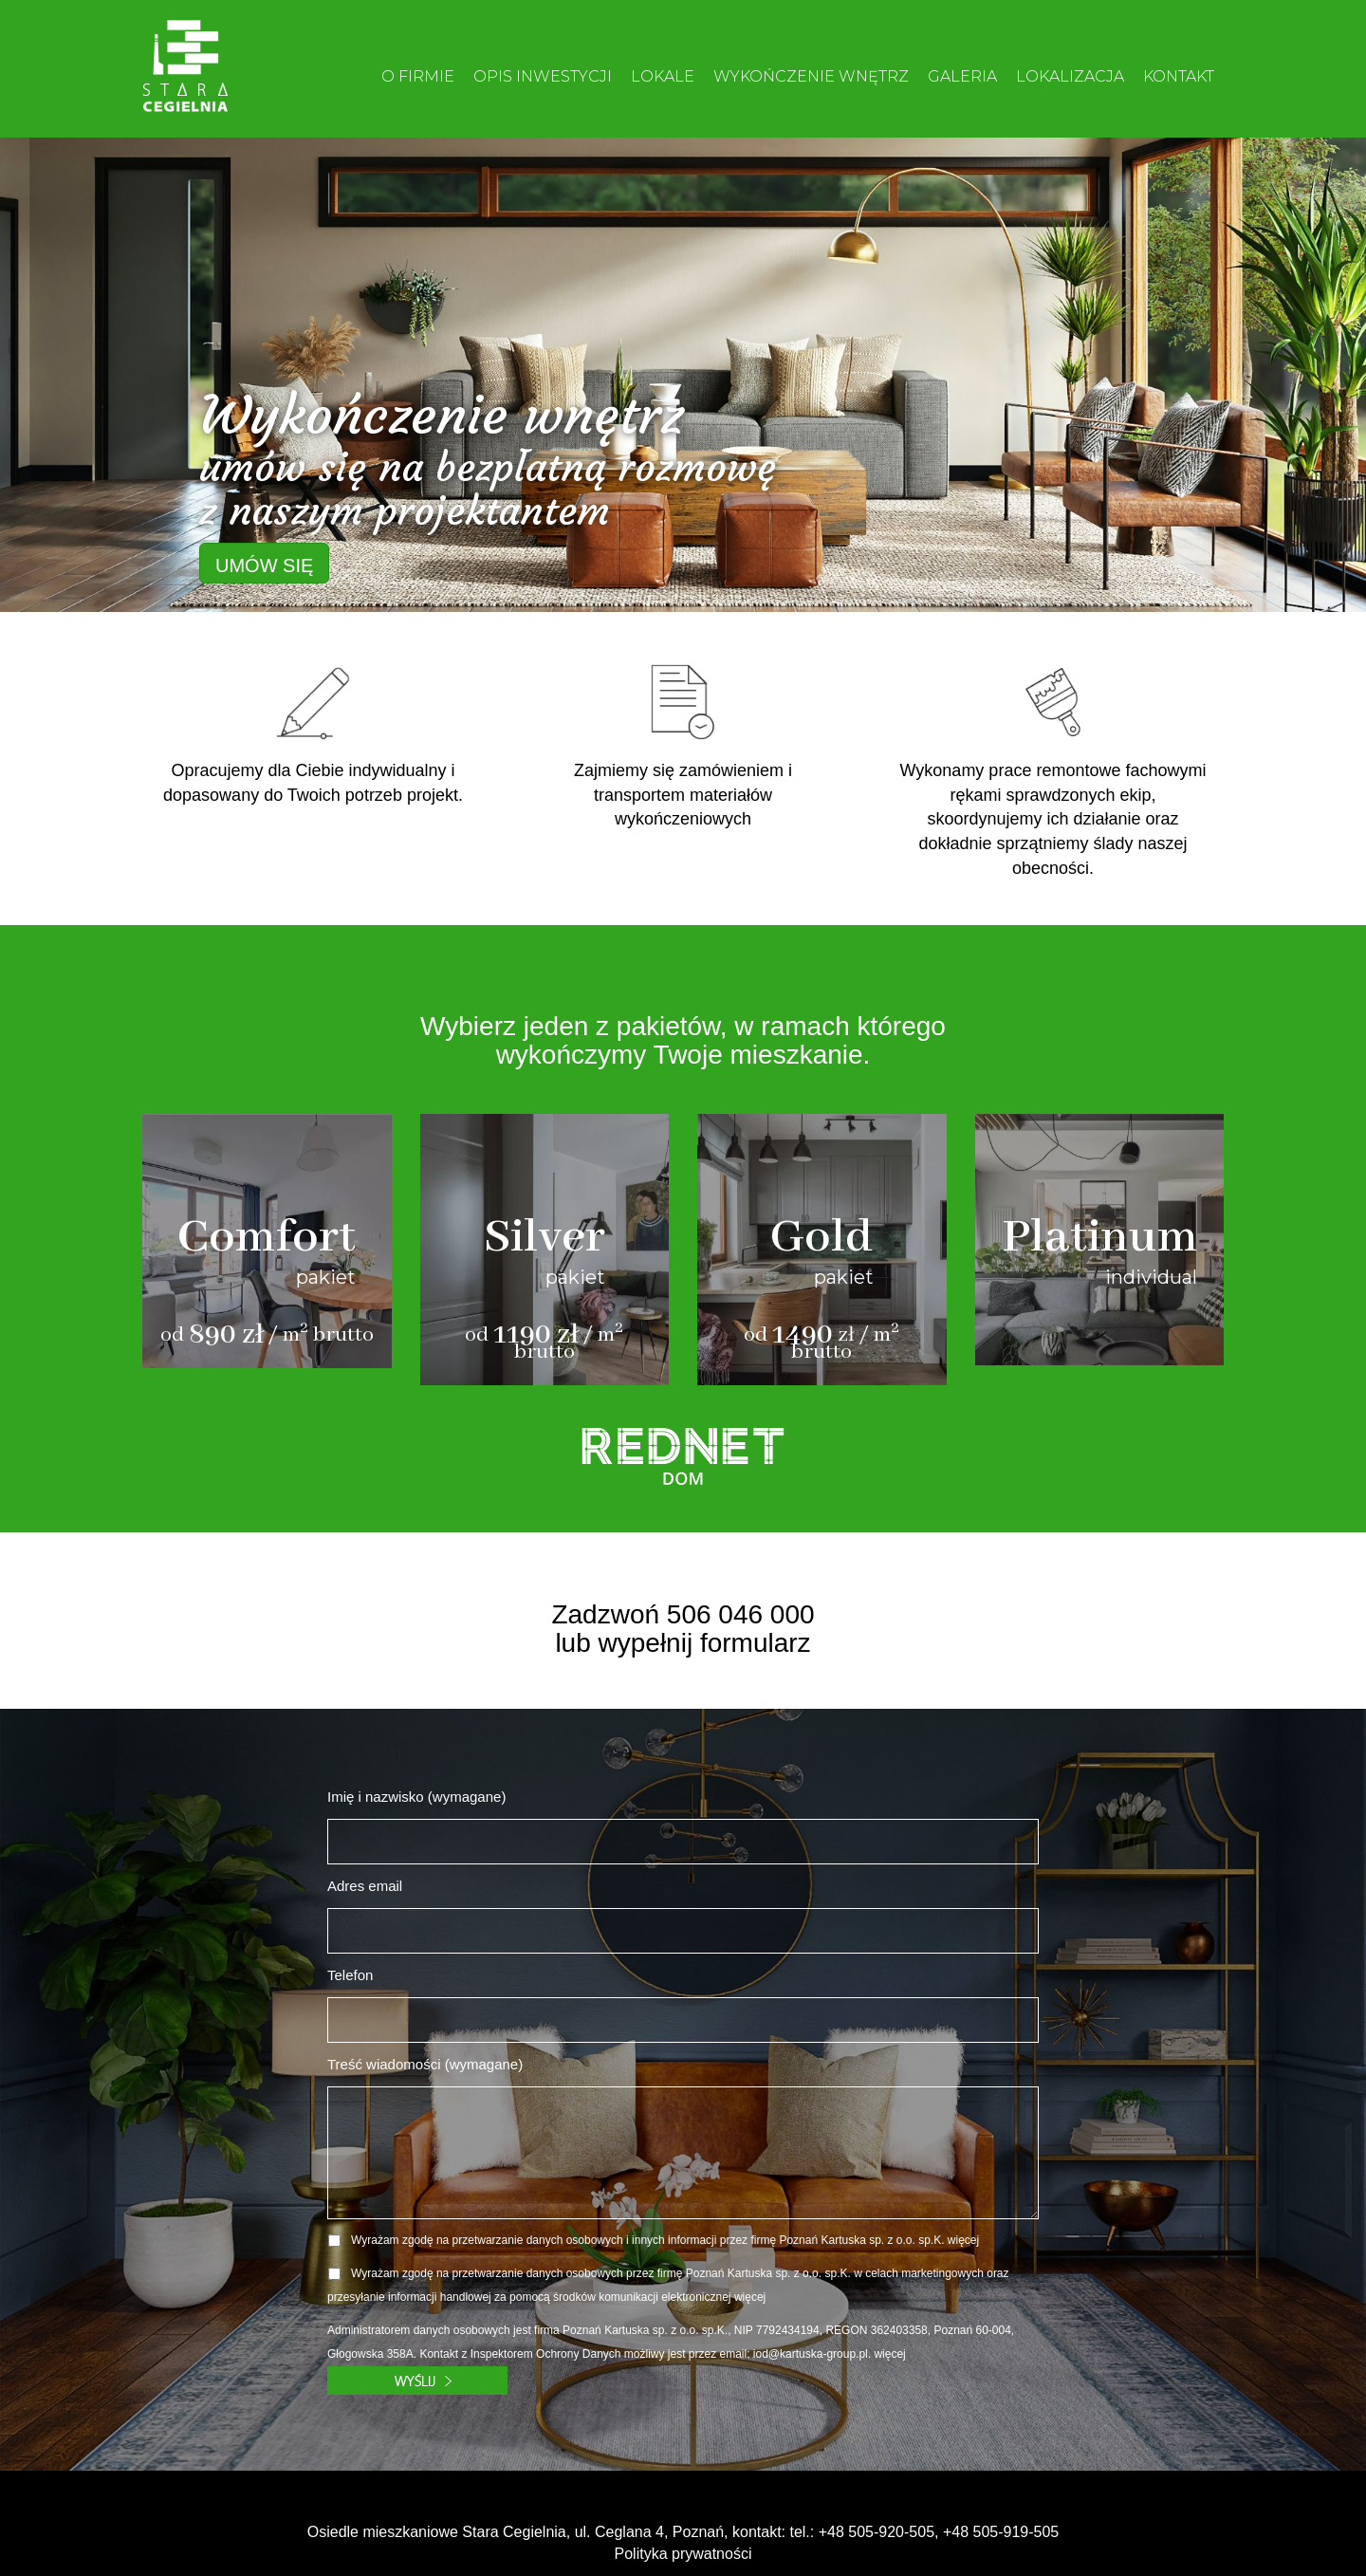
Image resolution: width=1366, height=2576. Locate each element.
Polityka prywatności (683, 2554)
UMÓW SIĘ (264, 565)
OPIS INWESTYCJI (542, 76)
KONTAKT (1178, 76)
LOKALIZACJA (1070, 76)
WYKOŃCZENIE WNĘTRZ (811, 76)
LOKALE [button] (662, 76)
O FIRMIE (417, 76)
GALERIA (962, 76)
